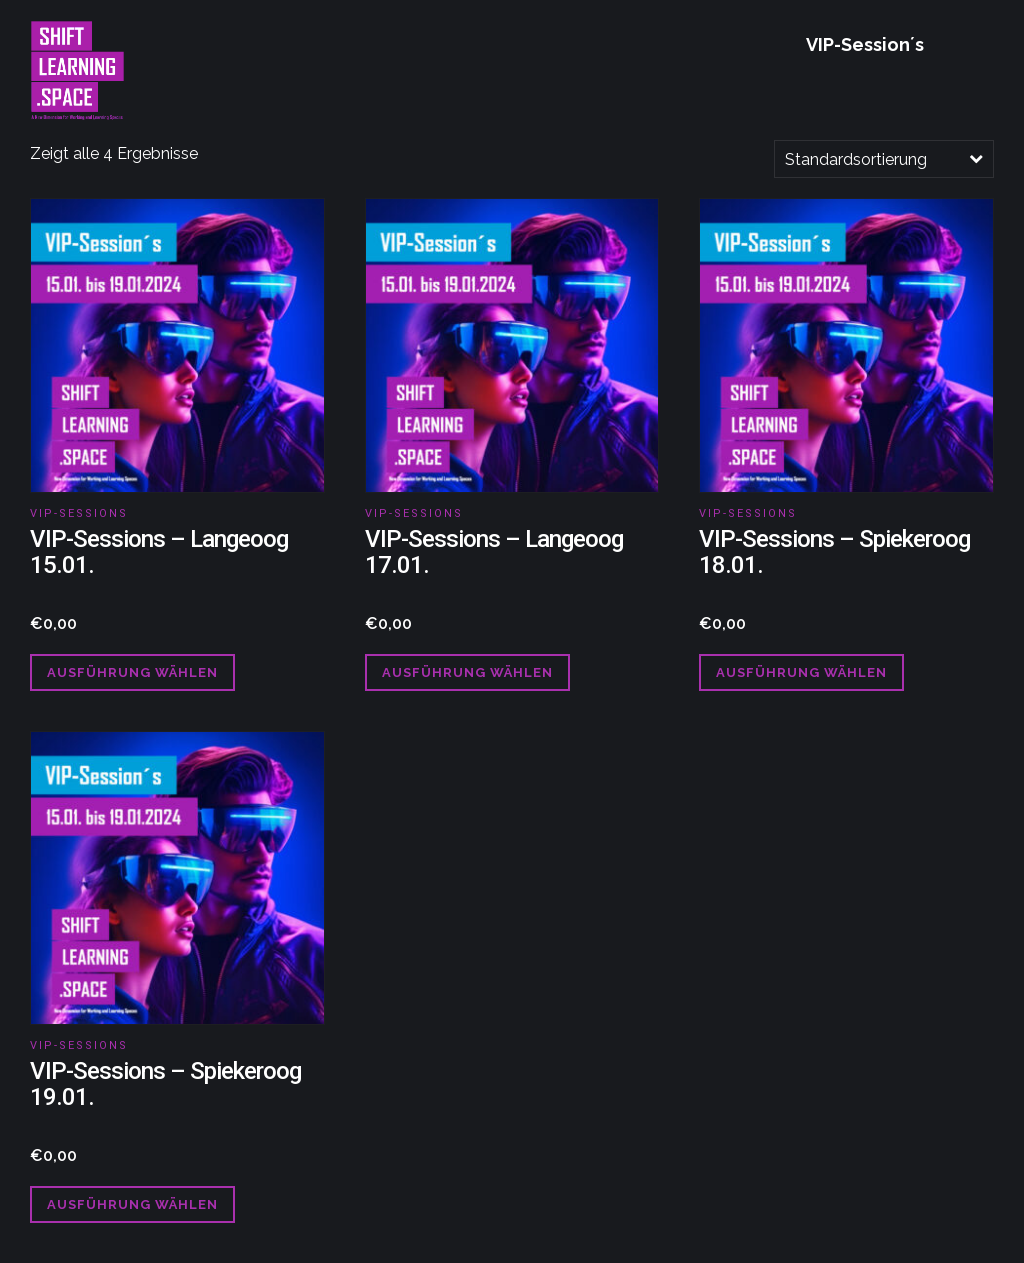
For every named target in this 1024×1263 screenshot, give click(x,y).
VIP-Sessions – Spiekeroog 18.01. (834, 552)
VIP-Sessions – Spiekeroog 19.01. (165, 1084)
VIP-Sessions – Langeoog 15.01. (159, 552)
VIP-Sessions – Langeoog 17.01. (494, 552)
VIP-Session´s (865, 44)
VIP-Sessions (79, 513)
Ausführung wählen (132, 672)
